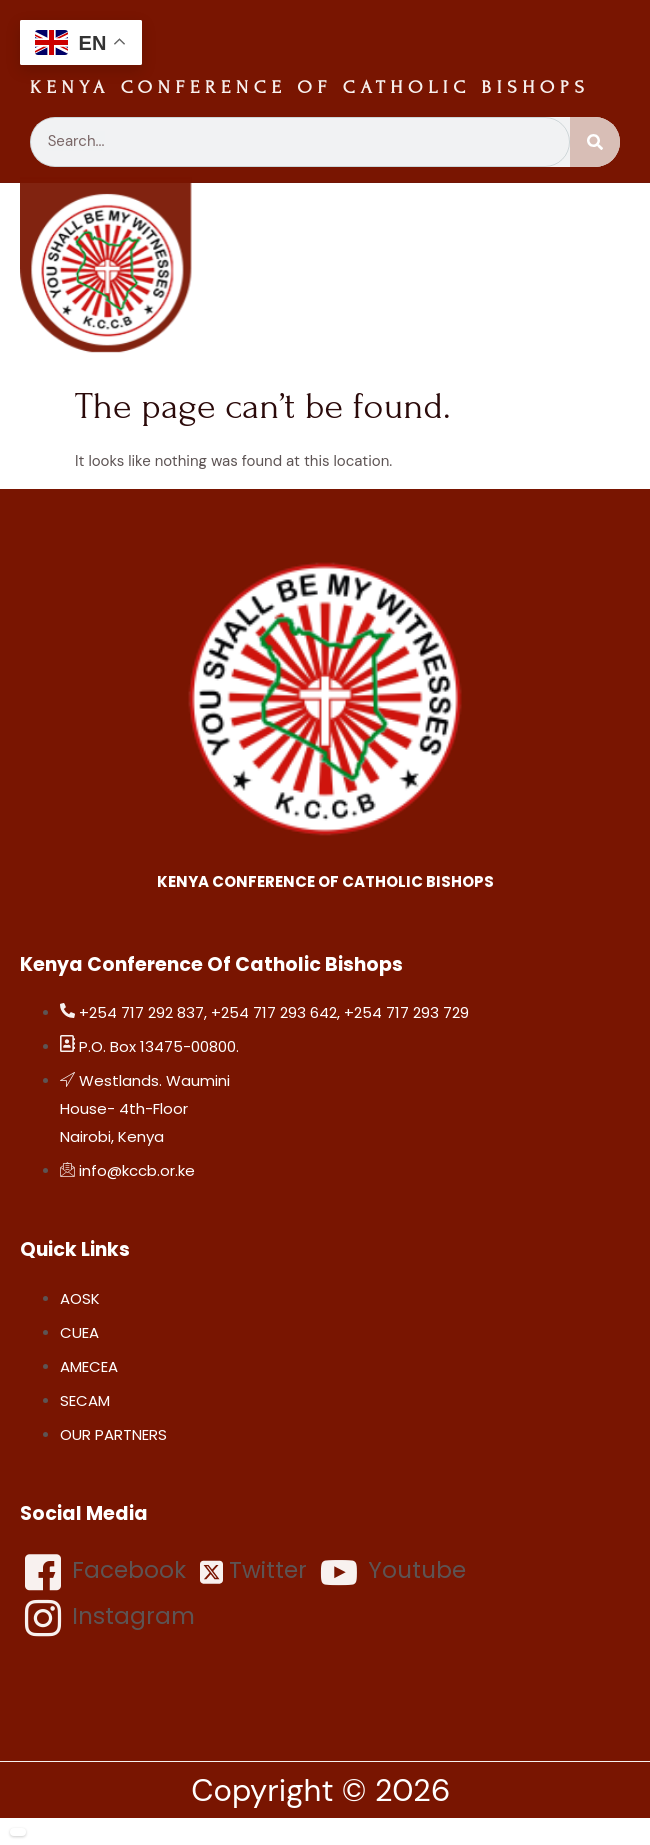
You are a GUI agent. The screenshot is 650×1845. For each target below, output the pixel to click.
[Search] (595, 142)
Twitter (253, 1570)
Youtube (393, 1572)
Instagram (110, 1618)
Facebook (105, 1572)
